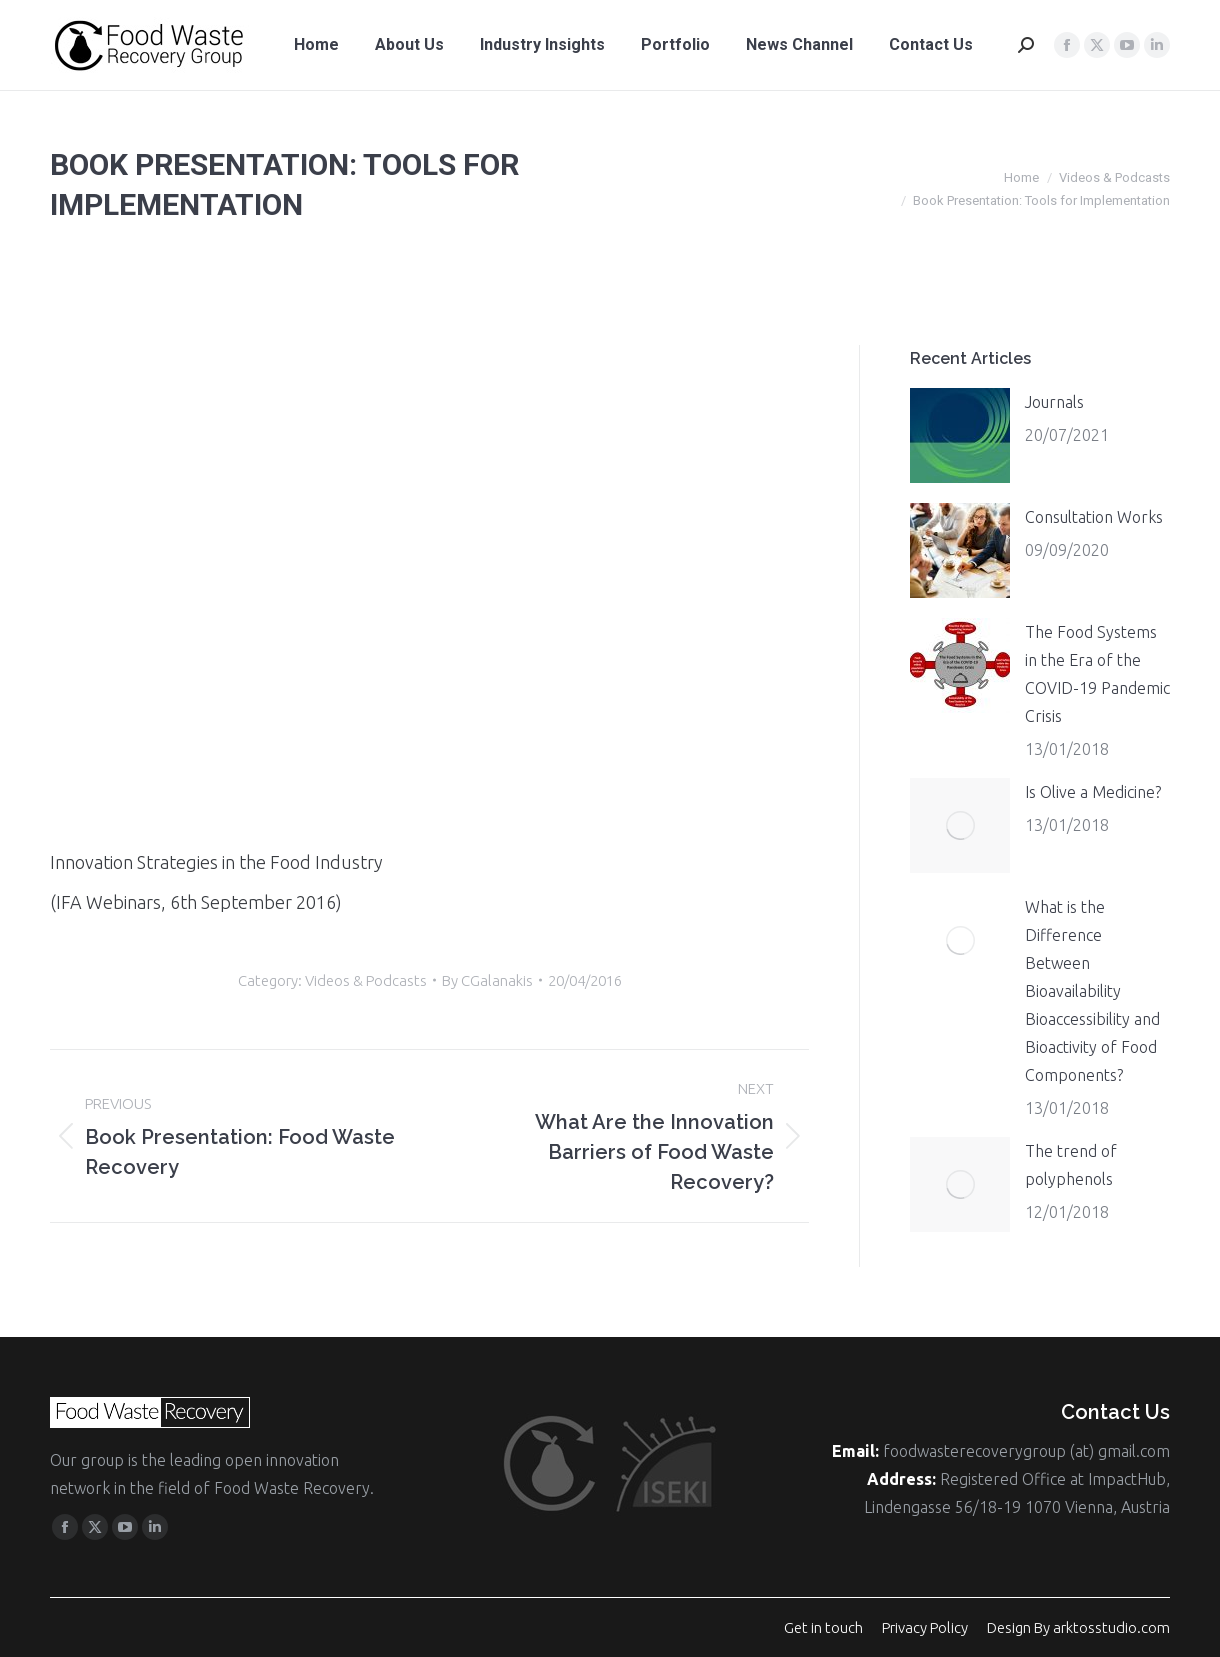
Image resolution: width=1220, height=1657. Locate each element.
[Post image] (960, 435)
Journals (1054, 402)
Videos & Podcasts (366, 980)
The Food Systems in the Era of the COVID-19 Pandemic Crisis (1097, 674)
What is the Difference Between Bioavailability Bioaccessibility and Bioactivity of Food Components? (1092, 991)
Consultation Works (1094, 517)
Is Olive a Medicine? (1093, 792)
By (487, 980)
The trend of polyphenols (1071, 1165)
